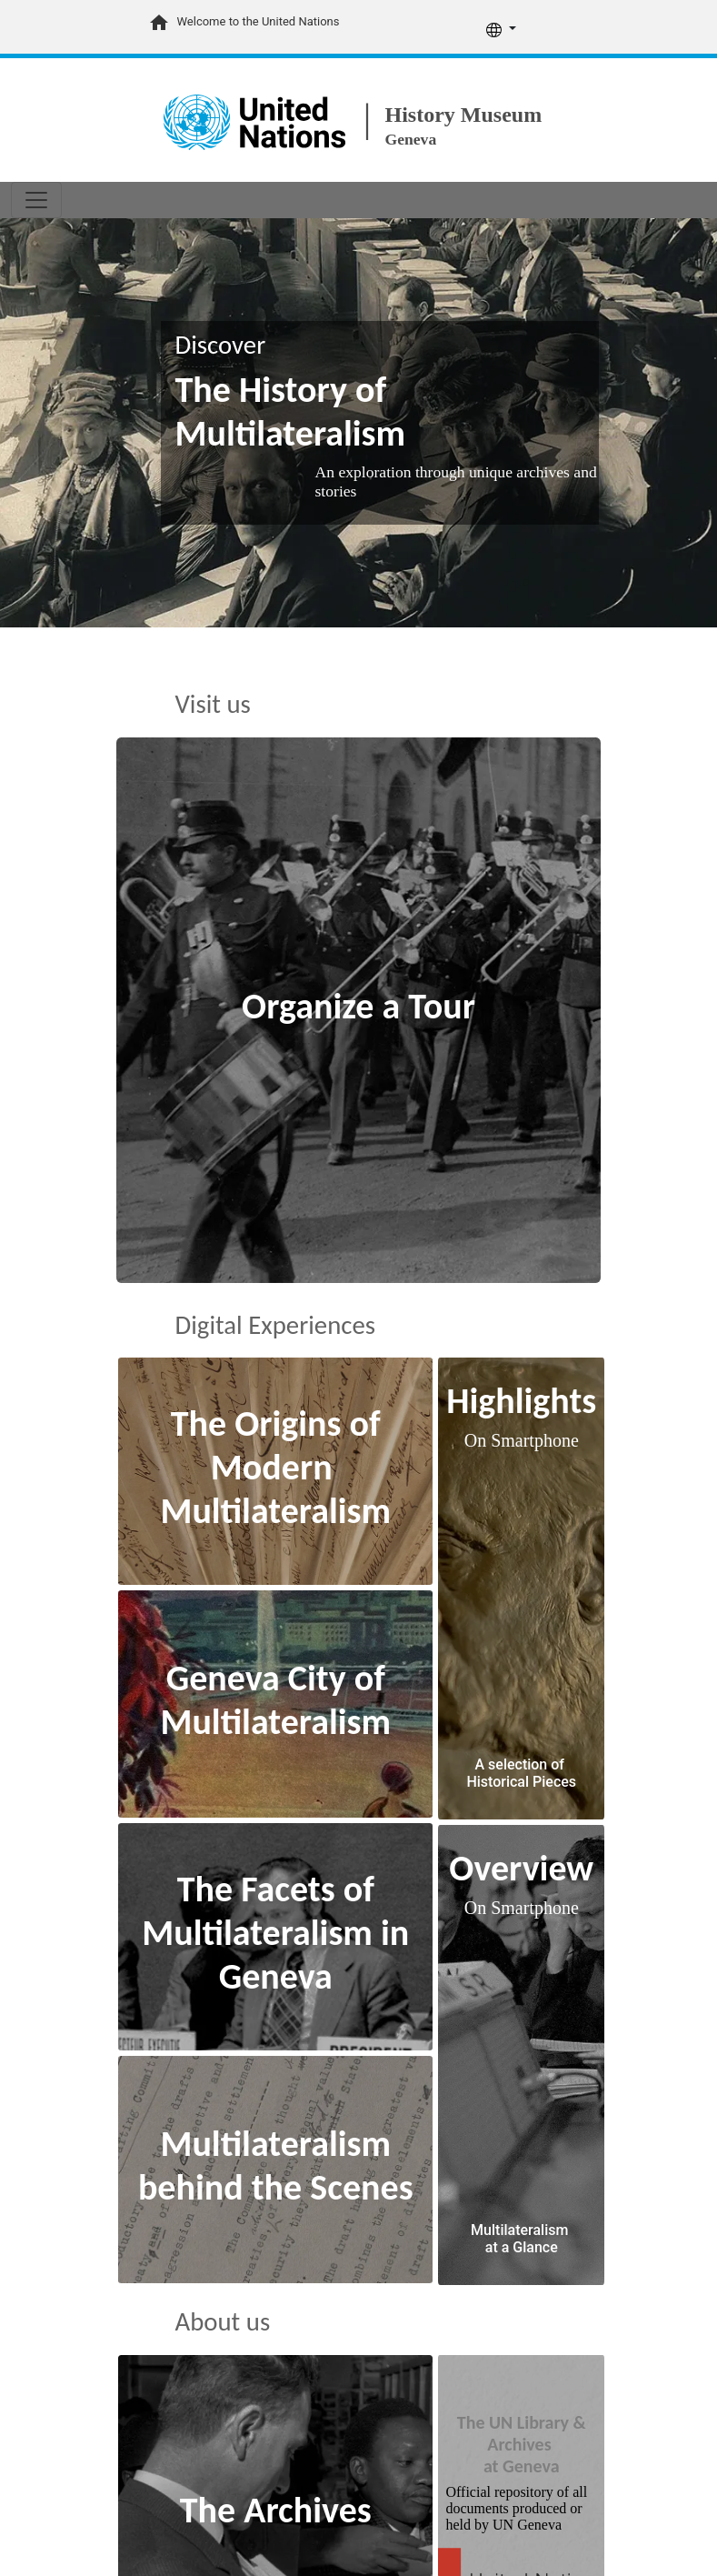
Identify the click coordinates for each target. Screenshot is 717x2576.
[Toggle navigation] (36, 200)
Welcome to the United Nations (258, 21)
